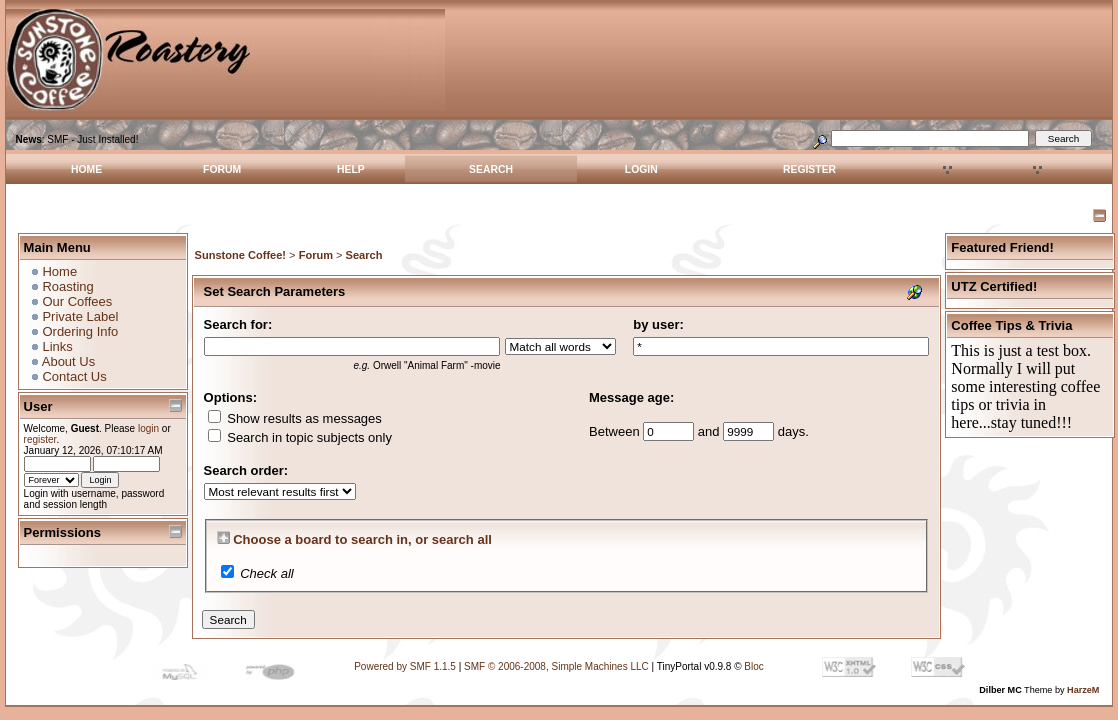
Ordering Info (80, 331)
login (148, 428)
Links (57, 346)
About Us (68, 361)
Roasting (67, 286)
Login (641, 169)
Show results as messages (295, 418)
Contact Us (74, 376)
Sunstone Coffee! (240, 255)
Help (351, 169)
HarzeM (1083, 690)
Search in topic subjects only (300, 437)
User (38, 406)
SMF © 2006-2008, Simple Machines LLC (556, 666)
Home (86, 169)
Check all (266, 573)
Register (809, 169)
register (40, 439)
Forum (222, 169)
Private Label (80, 316)
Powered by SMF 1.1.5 (405, 666)
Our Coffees (77, 301)
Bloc (753, 666)
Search (491, 169)
